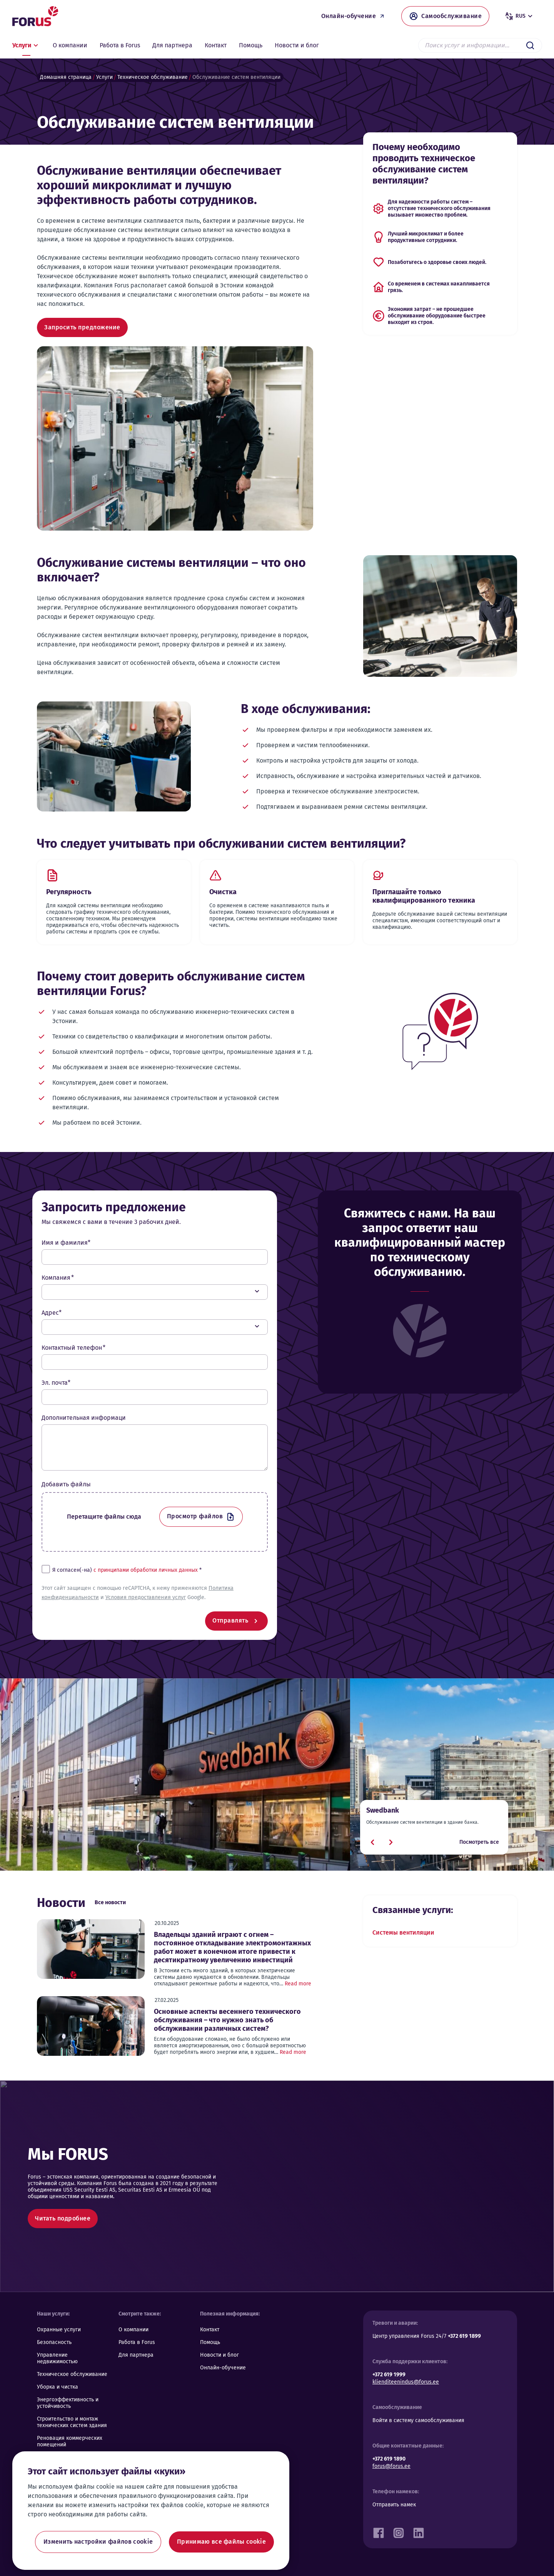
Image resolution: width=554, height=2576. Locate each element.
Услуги (104, 77)
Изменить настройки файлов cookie (98, 2541)
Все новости (110, 1902)
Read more (298, 1983)
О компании (133, 2329)
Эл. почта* (56, 1382)
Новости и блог (219, 2355)
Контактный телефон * (73, 1347)
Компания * (58, 1277)
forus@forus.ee (391, 2466)
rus (519, 16)
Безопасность (54, 2342)
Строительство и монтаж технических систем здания (72, 2422)
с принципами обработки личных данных (145, 1570)
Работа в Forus (136, 2342)
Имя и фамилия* (66, 1242)
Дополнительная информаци (84, 1417)
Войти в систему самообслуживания (418, 2420)
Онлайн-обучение (223, 2367)
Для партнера (136, 2355)
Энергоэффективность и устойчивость (67, 2402)
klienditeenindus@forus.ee (405, 2382)
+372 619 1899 (464, 2336)
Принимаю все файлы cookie (221, 2541)
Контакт (209, 2329)
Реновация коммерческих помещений (69, 2441)
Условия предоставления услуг (145, 1597)
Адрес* (52, 1312)
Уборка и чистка (57, 2387)
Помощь (210, 2342)
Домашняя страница (66, 77)
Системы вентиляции (403, 1932)
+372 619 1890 (388, 2459)
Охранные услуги (59, 2329)
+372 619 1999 (388, 2374)
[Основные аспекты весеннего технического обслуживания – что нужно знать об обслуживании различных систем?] (91, 2026)
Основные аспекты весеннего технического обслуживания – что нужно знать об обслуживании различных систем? (227, 2020)
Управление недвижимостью (57, 2358)
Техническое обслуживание (152, 77)
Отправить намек (394, 2504)
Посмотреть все (479, 1842)
